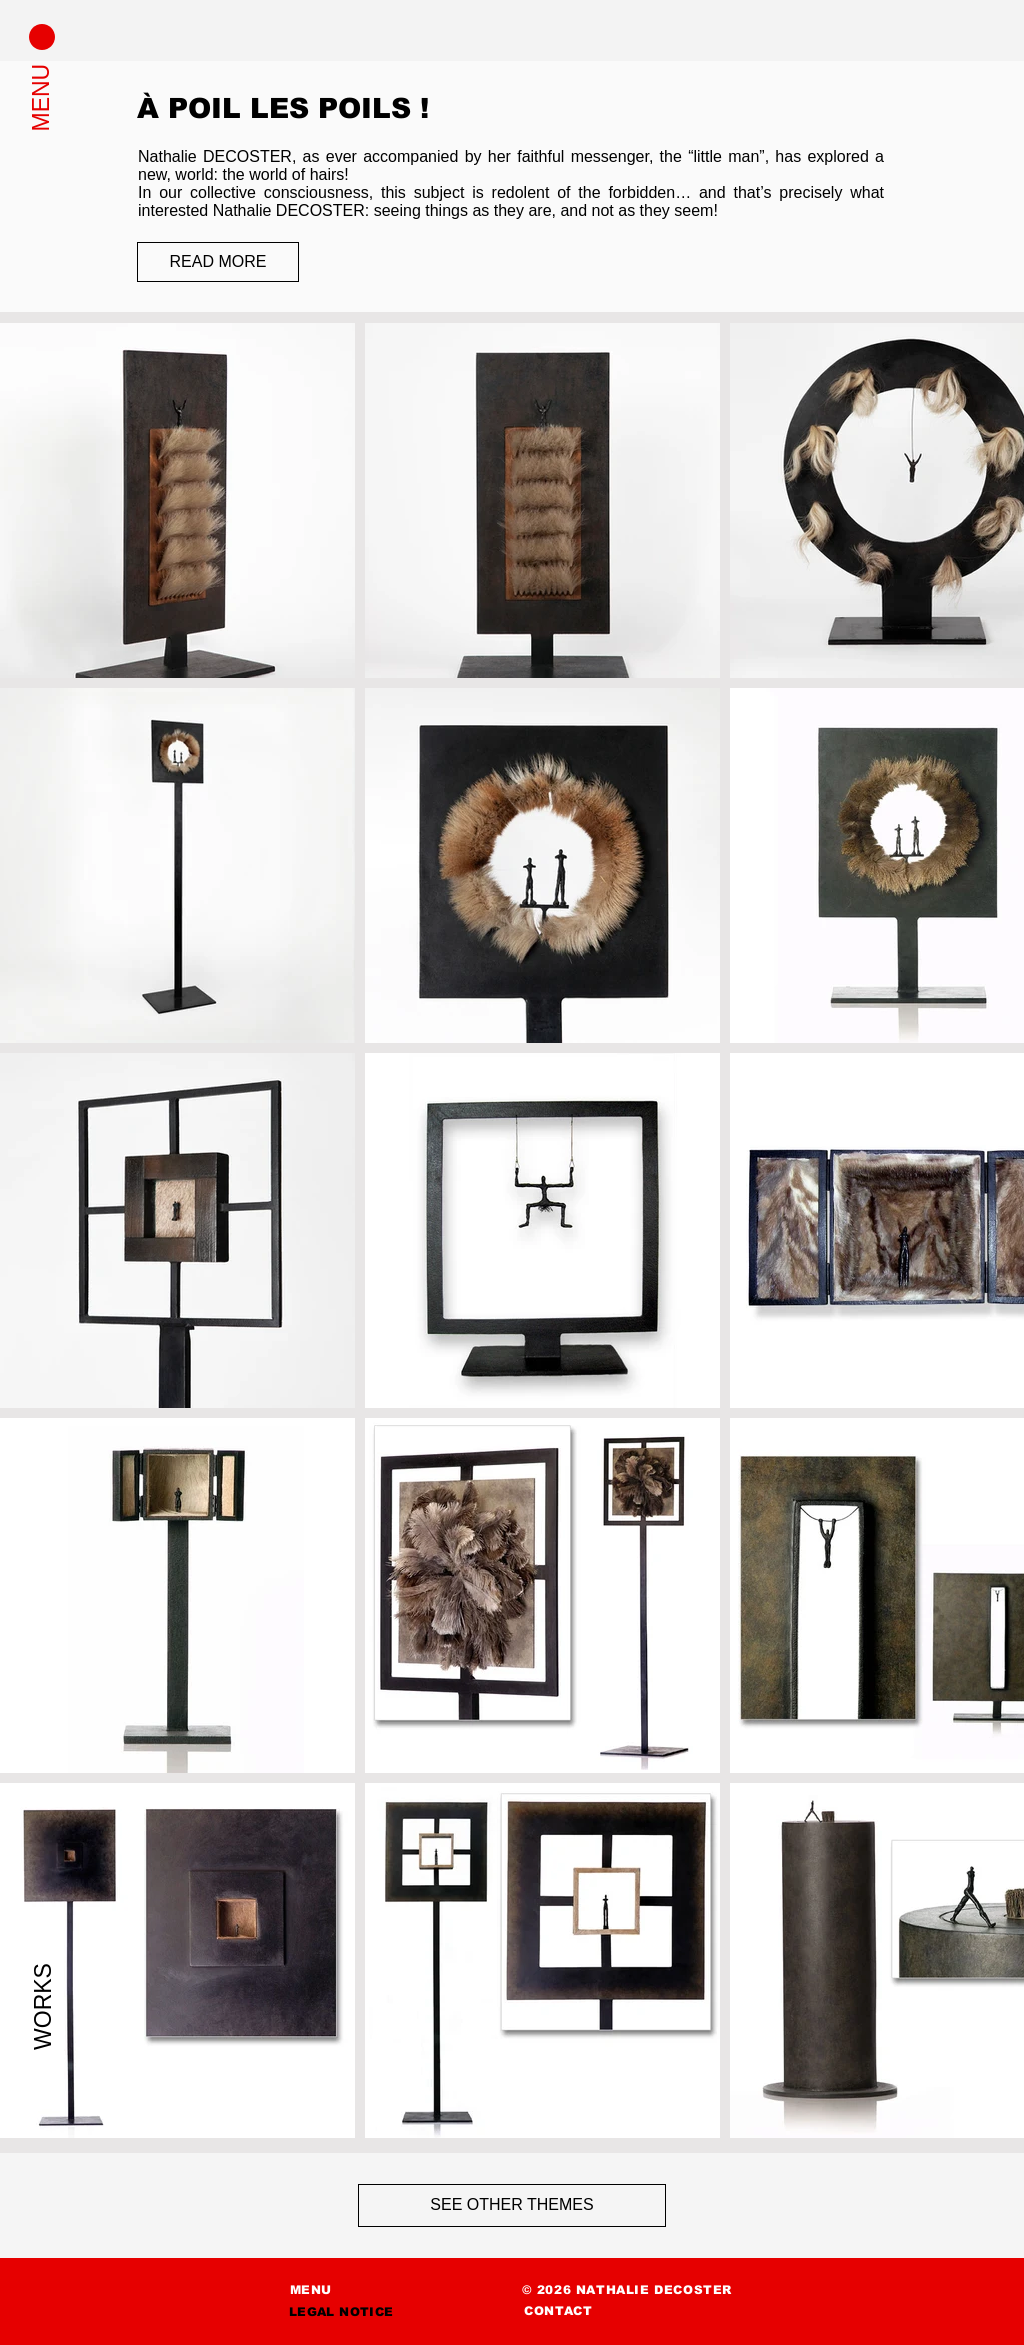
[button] (42, 37)
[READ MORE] (218, 262)
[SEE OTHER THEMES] (512, 2205)
